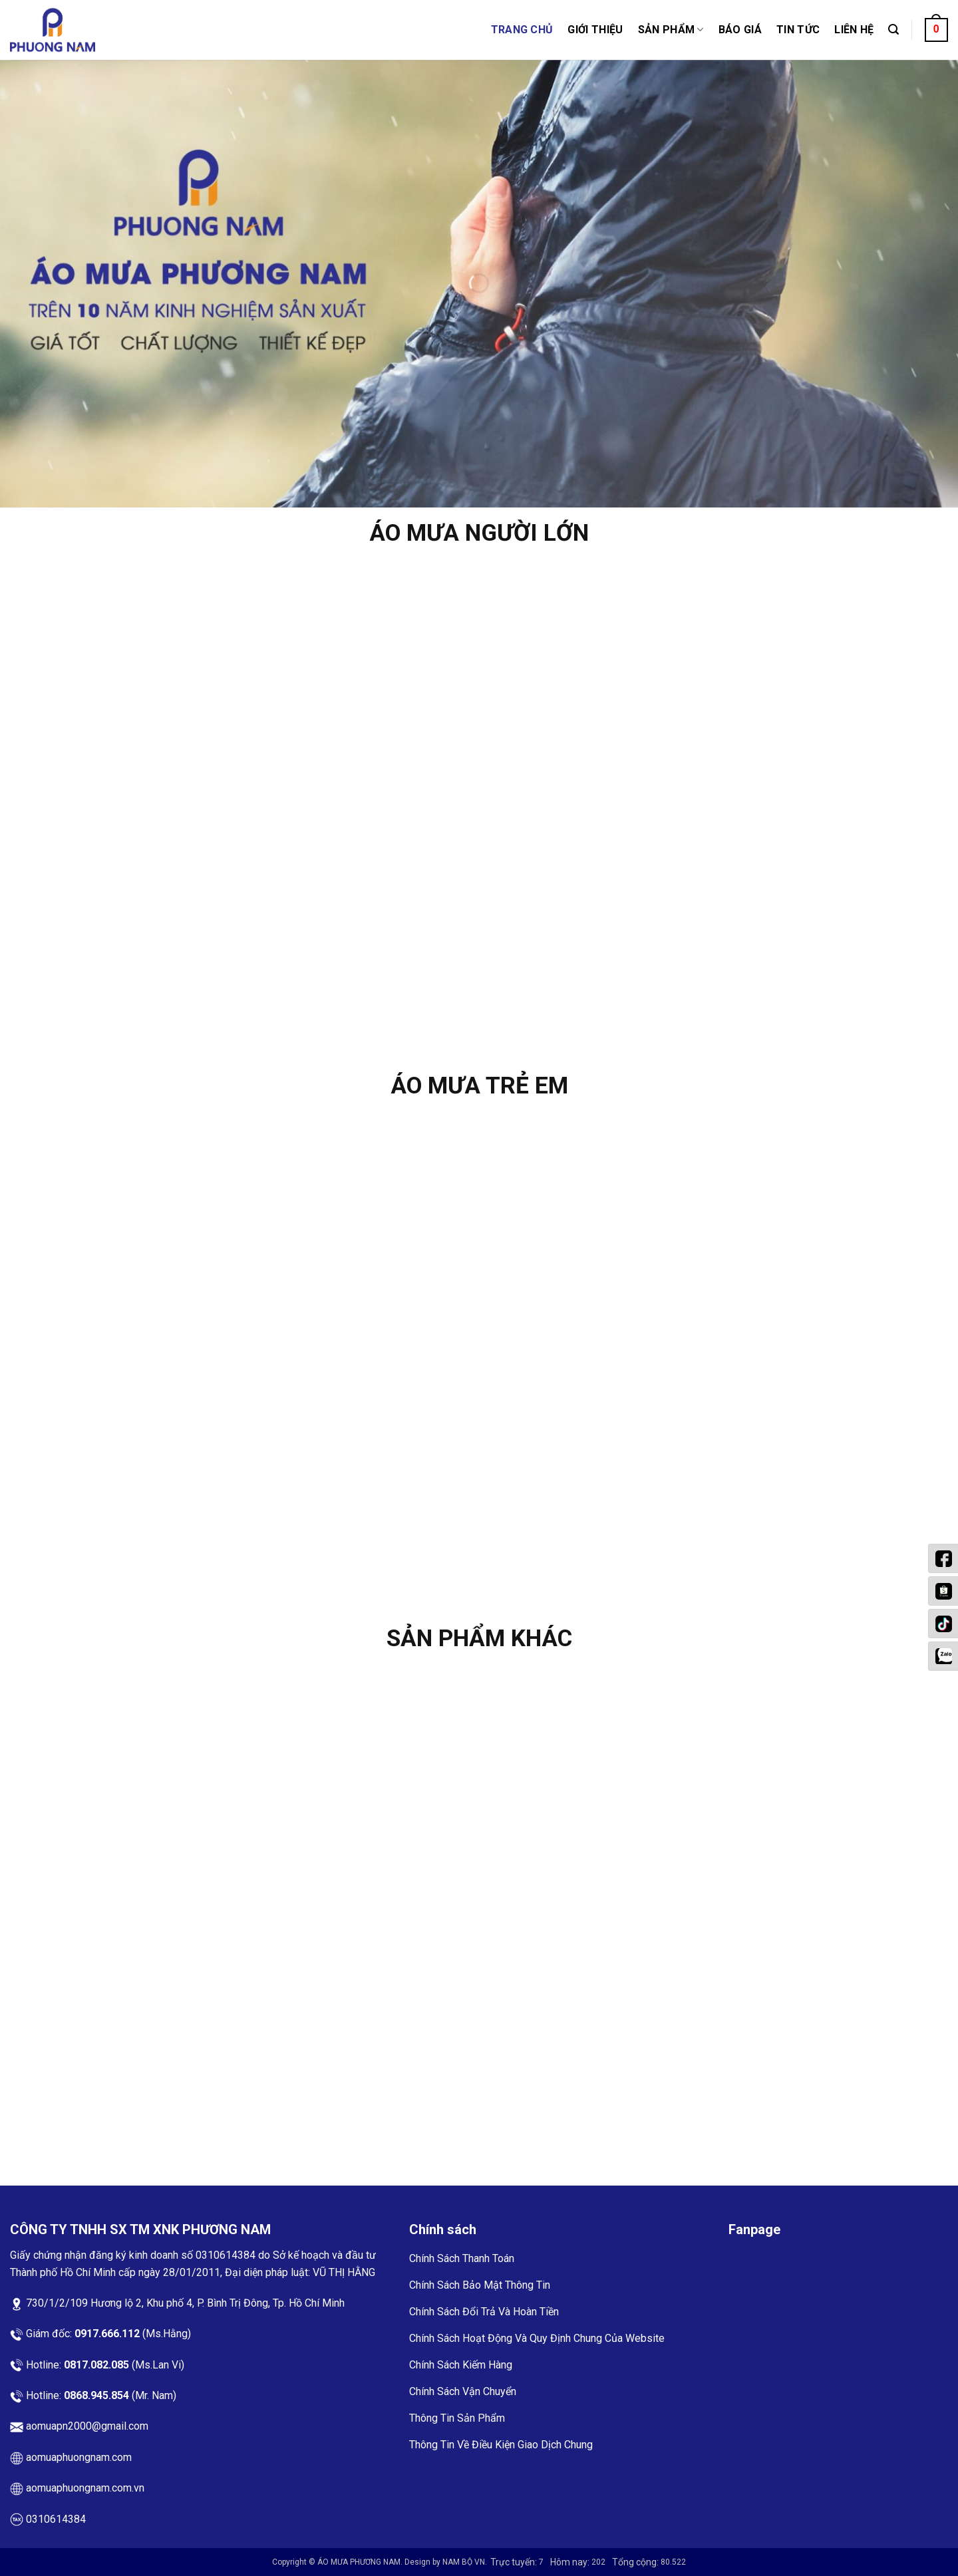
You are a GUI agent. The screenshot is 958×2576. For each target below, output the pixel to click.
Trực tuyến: (514, 2562)
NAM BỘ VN (463, 2562)
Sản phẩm (671, 30)
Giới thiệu (595, 29)
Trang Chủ (522, 29)
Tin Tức (798, 29)
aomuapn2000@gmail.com (87, 2426)
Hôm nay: (570, 2562)
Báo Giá (740, 29)
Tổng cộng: (636, 2562)
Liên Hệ (854, 29)
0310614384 (227, 2255)
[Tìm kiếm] (893, 30)
